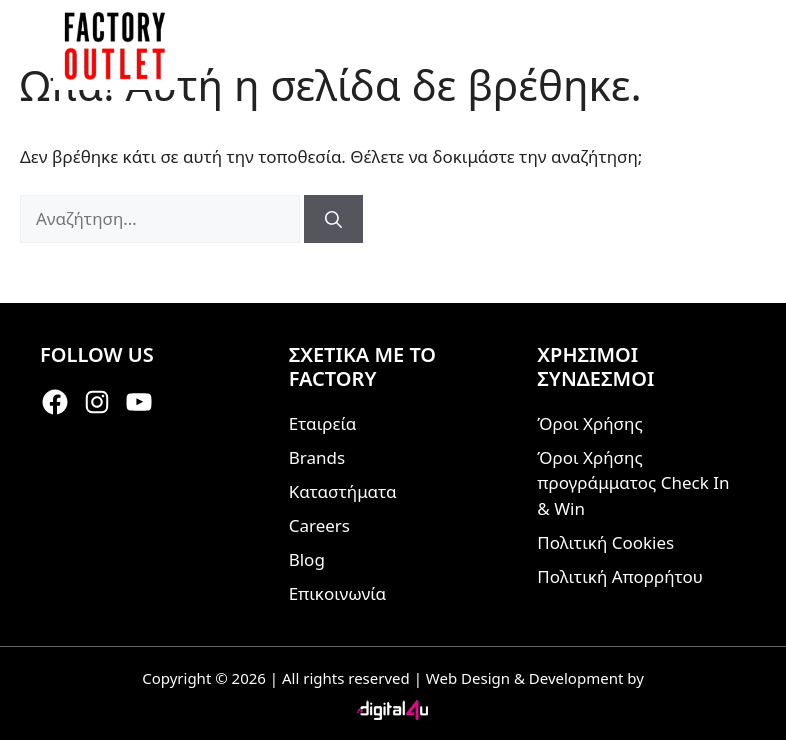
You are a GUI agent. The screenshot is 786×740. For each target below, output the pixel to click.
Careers (319, 525)
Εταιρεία (323, 423)
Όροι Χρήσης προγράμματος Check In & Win (633, 483)
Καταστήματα (343, 491)
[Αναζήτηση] (333, 219)
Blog (307, 559)
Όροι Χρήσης (589, 423)
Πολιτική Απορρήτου (620, 576)
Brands (317, 457)
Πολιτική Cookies (605, 542)
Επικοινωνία (337, 593)
